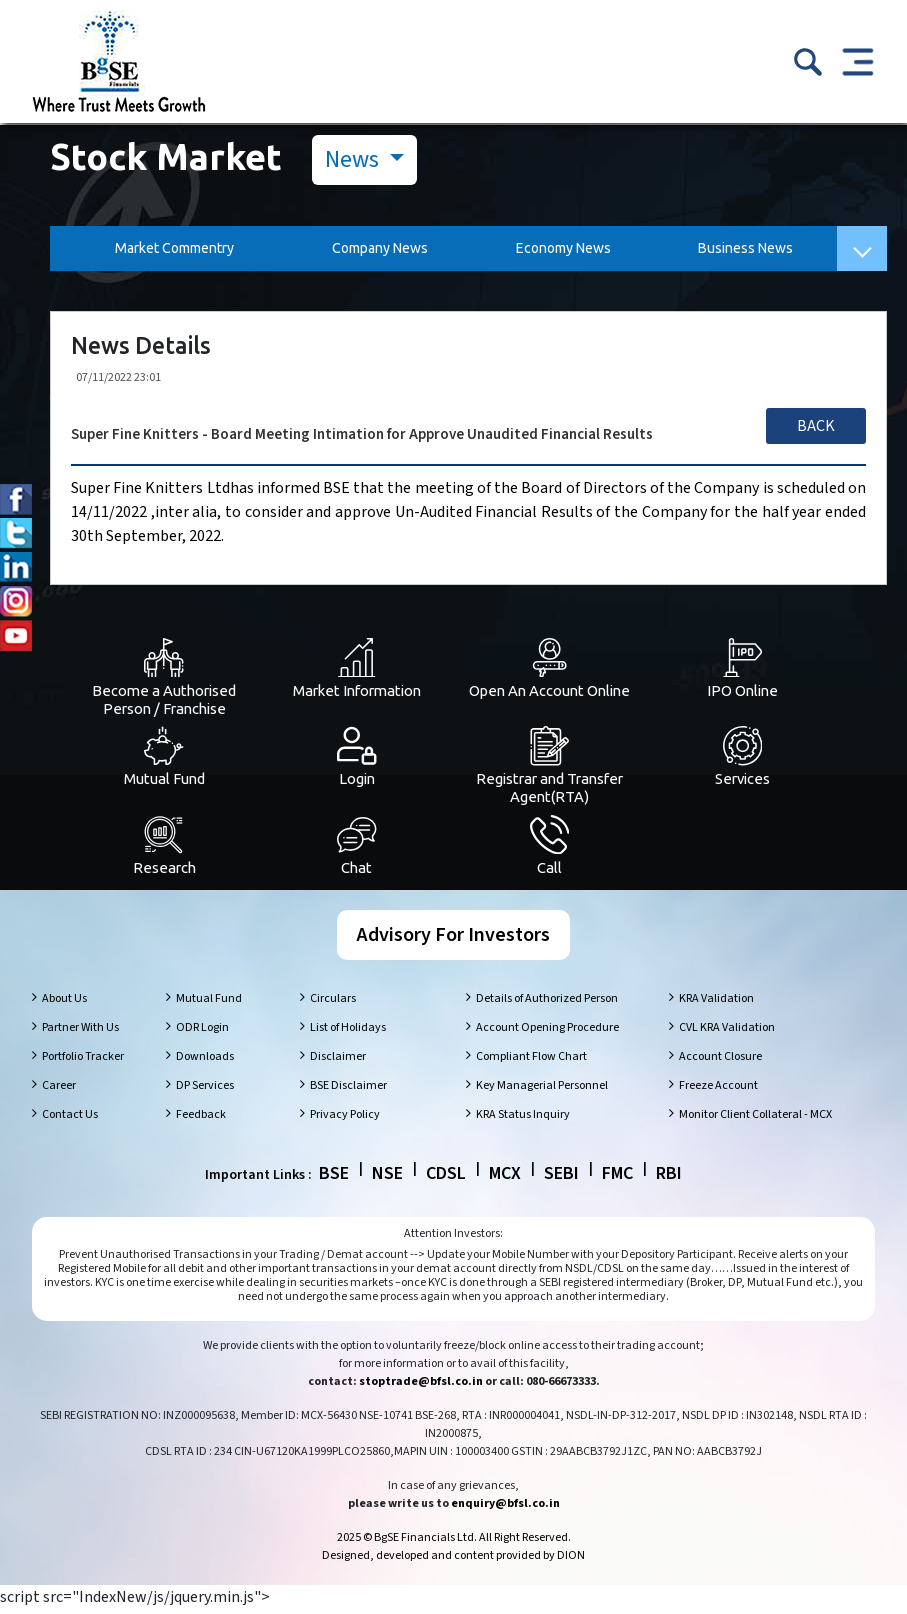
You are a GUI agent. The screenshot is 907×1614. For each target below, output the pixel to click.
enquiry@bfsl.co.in (505, 1508)
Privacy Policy (345, 1119)
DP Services (205, 1090)
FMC (617, 1178)
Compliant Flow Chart (531, 1061)
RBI (669, 1178)
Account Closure (720, 1061)
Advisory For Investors (453, 940)
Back (816, 426)
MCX (505, 1178)
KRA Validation (716, 1003)
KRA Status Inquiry (523, 1119)
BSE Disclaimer (348, 1090)
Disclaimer (338, 1061)
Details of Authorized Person (547, 1003)
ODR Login (202, 1032)
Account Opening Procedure (547, 1032)
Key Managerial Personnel (542, 1090)
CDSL (446, 1178)
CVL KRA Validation (727, 1032)
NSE (387, 1178)
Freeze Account (718, 1090)
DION (571, 1560)
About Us (64, 1003)
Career (59, 1090)
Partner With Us (80, 1032)
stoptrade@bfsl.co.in (421, 1386)
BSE (334, 1178)
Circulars (333, 1003)
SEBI (561, 1178)
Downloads (205, 1061)
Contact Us (70, 1119)
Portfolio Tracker (83, 1061)
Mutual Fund (209, 1003)
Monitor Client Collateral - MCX (755, 1119)
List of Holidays (348, 1032)
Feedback (201, 1119)
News (354, 159)
